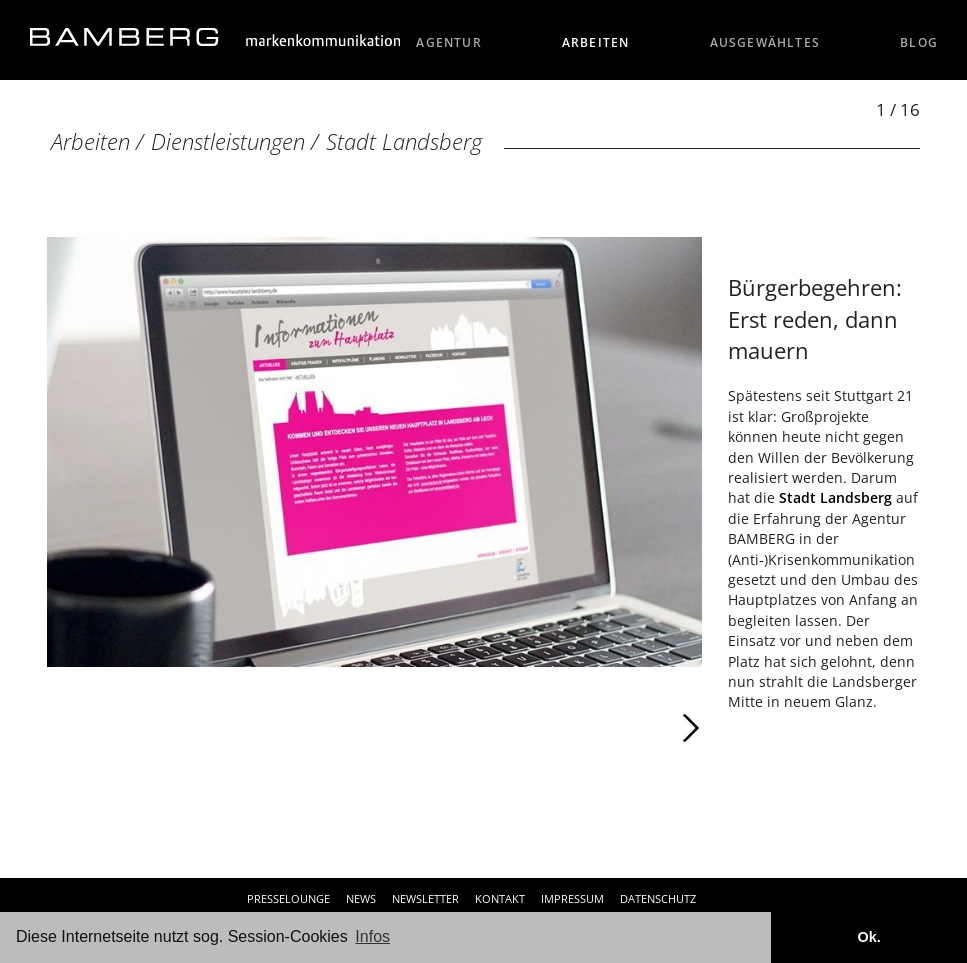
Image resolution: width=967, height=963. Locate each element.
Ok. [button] (868, 937)
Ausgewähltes (765, 42)
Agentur (449, 42)
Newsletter (425, 898)
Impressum (572, 898)
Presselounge (288, 898)
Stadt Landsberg (404, 141)
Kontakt (500, 898)
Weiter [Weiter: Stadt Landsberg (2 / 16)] (537, 728)
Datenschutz (658, 898)
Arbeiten (596, 42)
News (361, 898)
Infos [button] (372, 936)
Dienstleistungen (228, 141)
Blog (919, 42)
